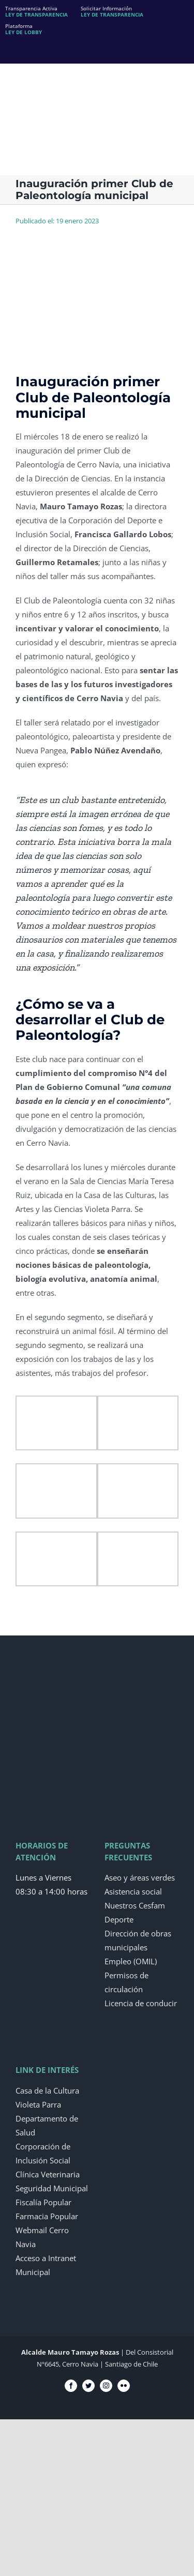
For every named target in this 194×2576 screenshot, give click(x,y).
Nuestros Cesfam (135, 1905)
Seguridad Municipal (52, 2188)
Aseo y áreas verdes (140, 1877)
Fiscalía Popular (43, 2202)
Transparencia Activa (36, 11)
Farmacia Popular (47, 2216)
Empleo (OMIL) (131, 1961)
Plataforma (23, 29)
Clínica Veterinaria (48, 2174)
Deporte (119, 1919)
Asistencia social (133, 1891)
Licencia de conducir (141, 2003)
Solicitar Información (112, 11)
